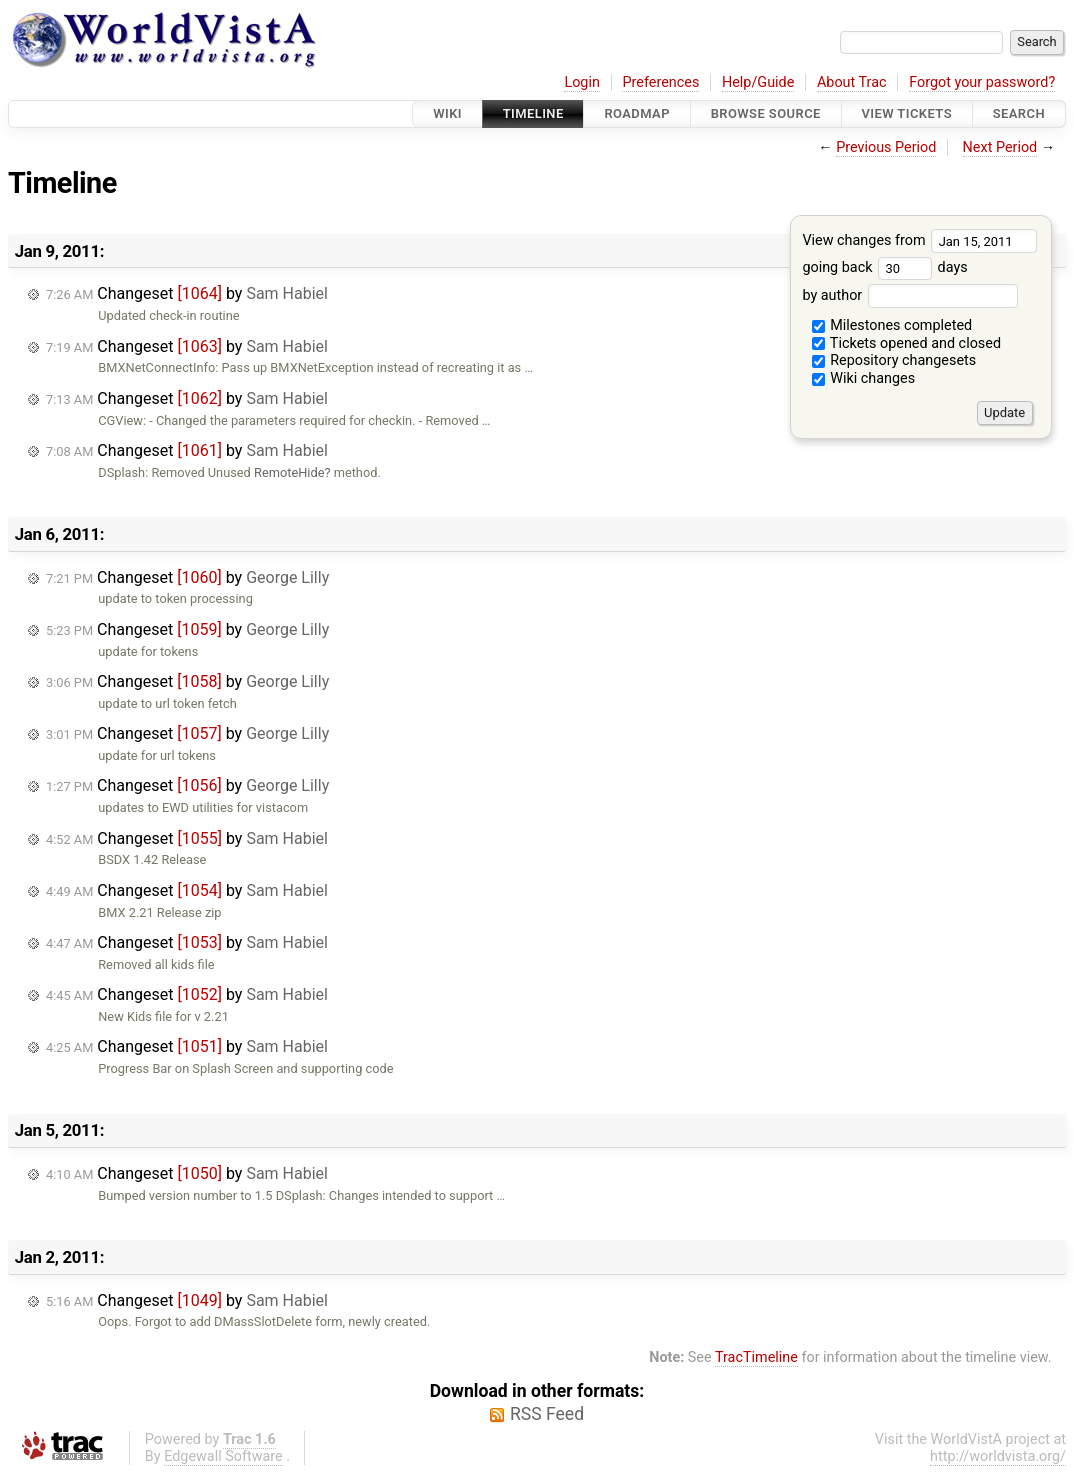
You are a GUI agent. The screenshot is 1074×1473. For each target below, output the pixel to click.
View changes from (919, 240)
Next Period (1000, 147)
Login (582, 82)
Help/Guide (758, 82)
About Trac (852, 82)
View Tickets (907, 113)
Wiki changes (864, 378)
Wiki (447, 113)
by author (909, 295)
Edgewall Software (223, 1456)
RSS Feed (547, 1414)
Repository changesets (894, 360)
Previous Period (886, 147)
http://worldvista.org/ (998, 1456)
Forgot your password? (982, 82)
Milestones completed (892, 325)
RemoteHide (289, 472)
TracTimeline (756, 1357)
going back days (884, 267)
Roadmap (637, 113)
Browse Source (766, 113)
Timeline (533, 113)
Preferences (660, 82)
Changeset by (187, 293)
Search (1019, 113)
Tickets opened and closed (906, 343)
